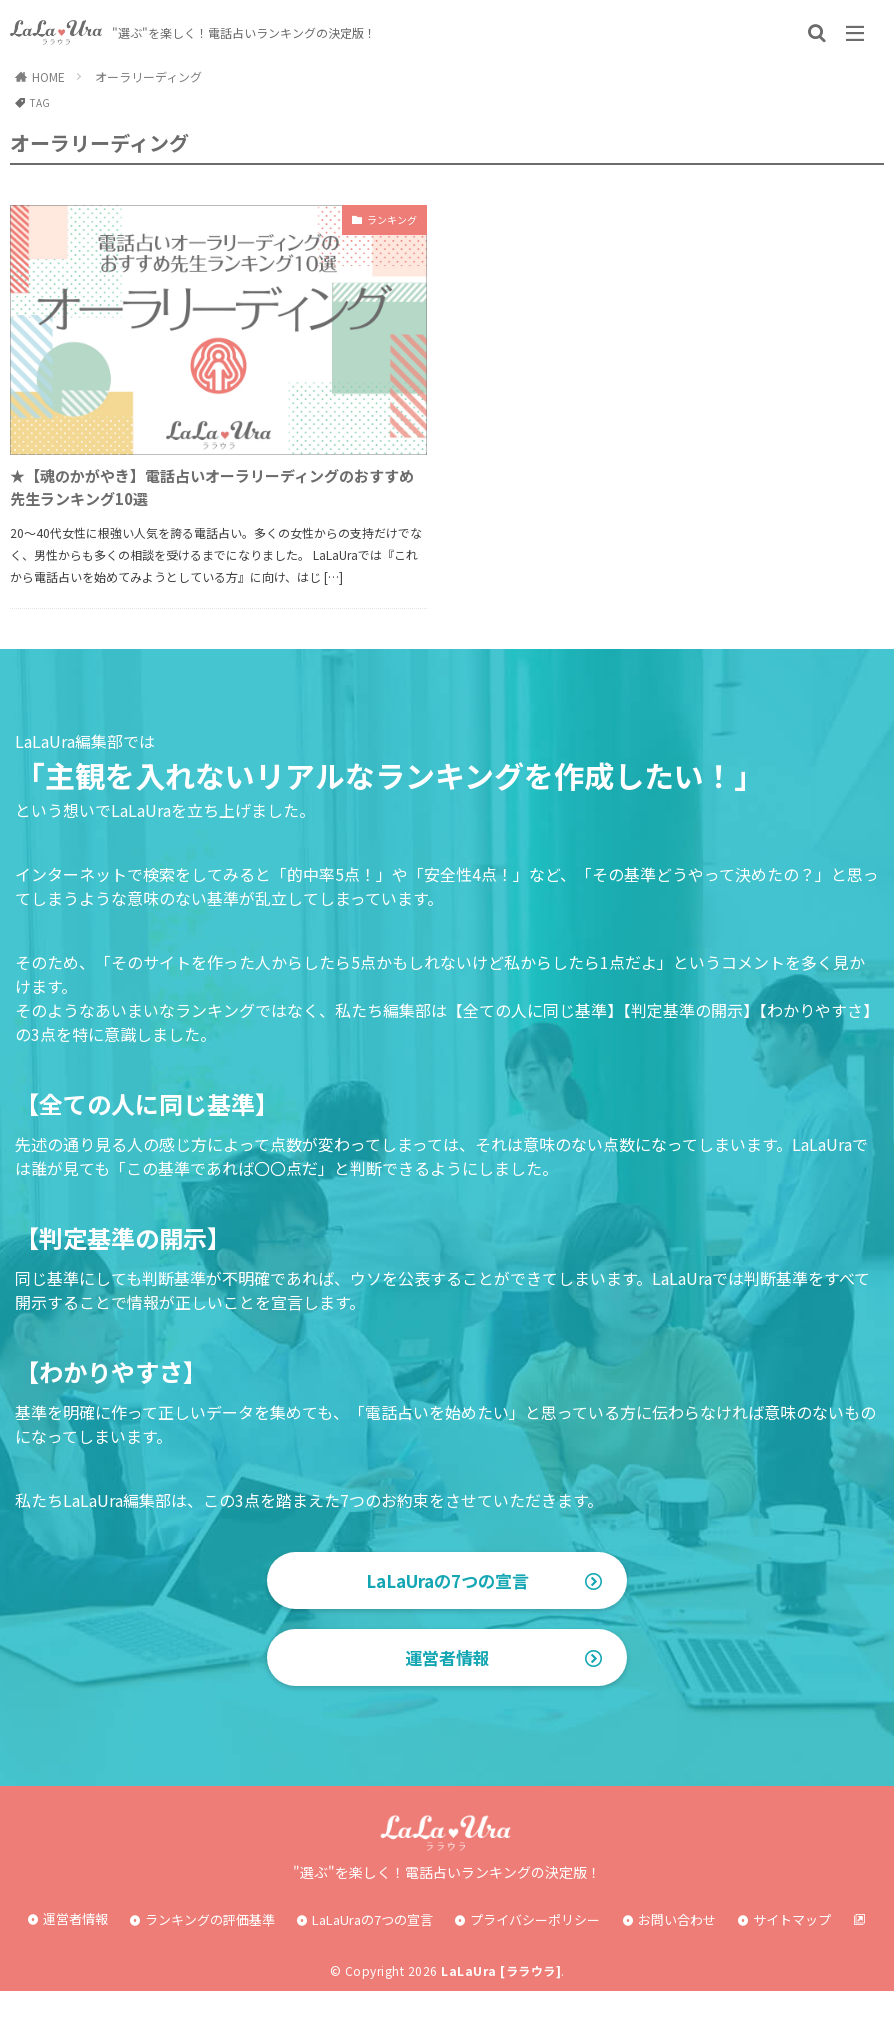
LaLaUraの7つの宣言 (447, 1595)
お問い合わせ (677, 1954)
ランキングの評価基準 (210, 1954)
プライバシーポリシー (535, 1954)
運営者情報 (447, 1693)
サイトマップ (792, 1954)
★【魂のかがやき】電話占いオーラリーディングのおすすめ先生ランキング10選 (209, 494)
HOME (48, 76)
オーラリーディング (148, 76)
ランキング (382, 222)
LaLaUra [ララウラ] (501, 2006)
